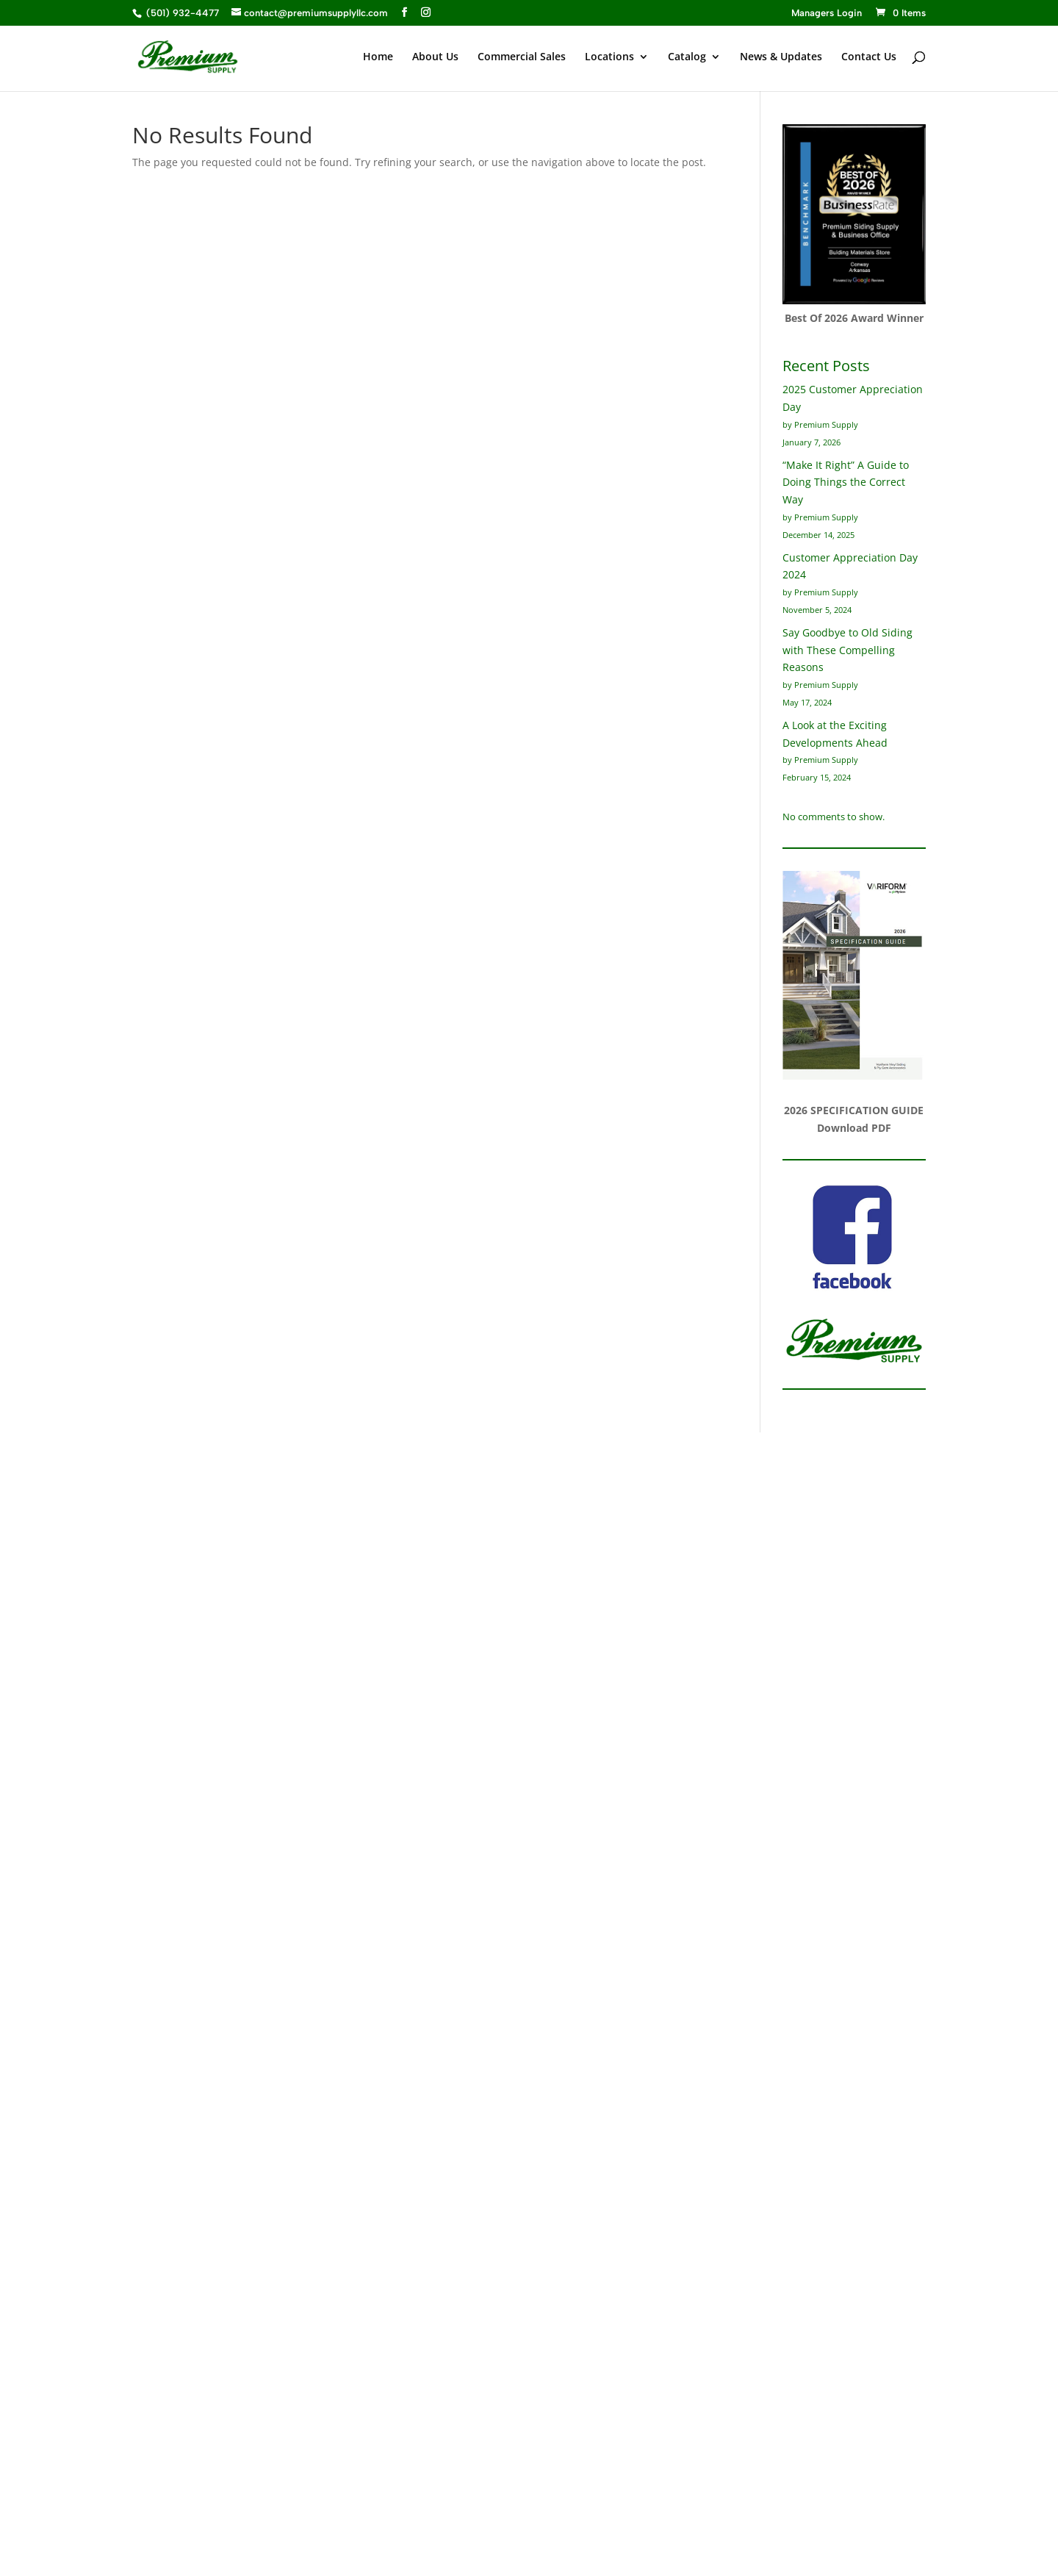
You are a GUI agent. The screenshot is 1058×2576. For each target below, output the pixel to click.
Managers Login (826, 13)
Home (378, 57)
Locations (609, 57)
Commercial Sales (522, 57)
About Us (435, 57)
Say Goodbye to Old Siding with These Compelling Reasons (847, 650)
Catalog (687, 57)
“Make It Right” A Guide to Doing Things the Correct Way (845, 482)
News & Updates (781, 57)
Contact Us (868, 57)
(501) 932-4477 (181, 12)
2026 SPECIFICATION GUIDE (854, 1110)
